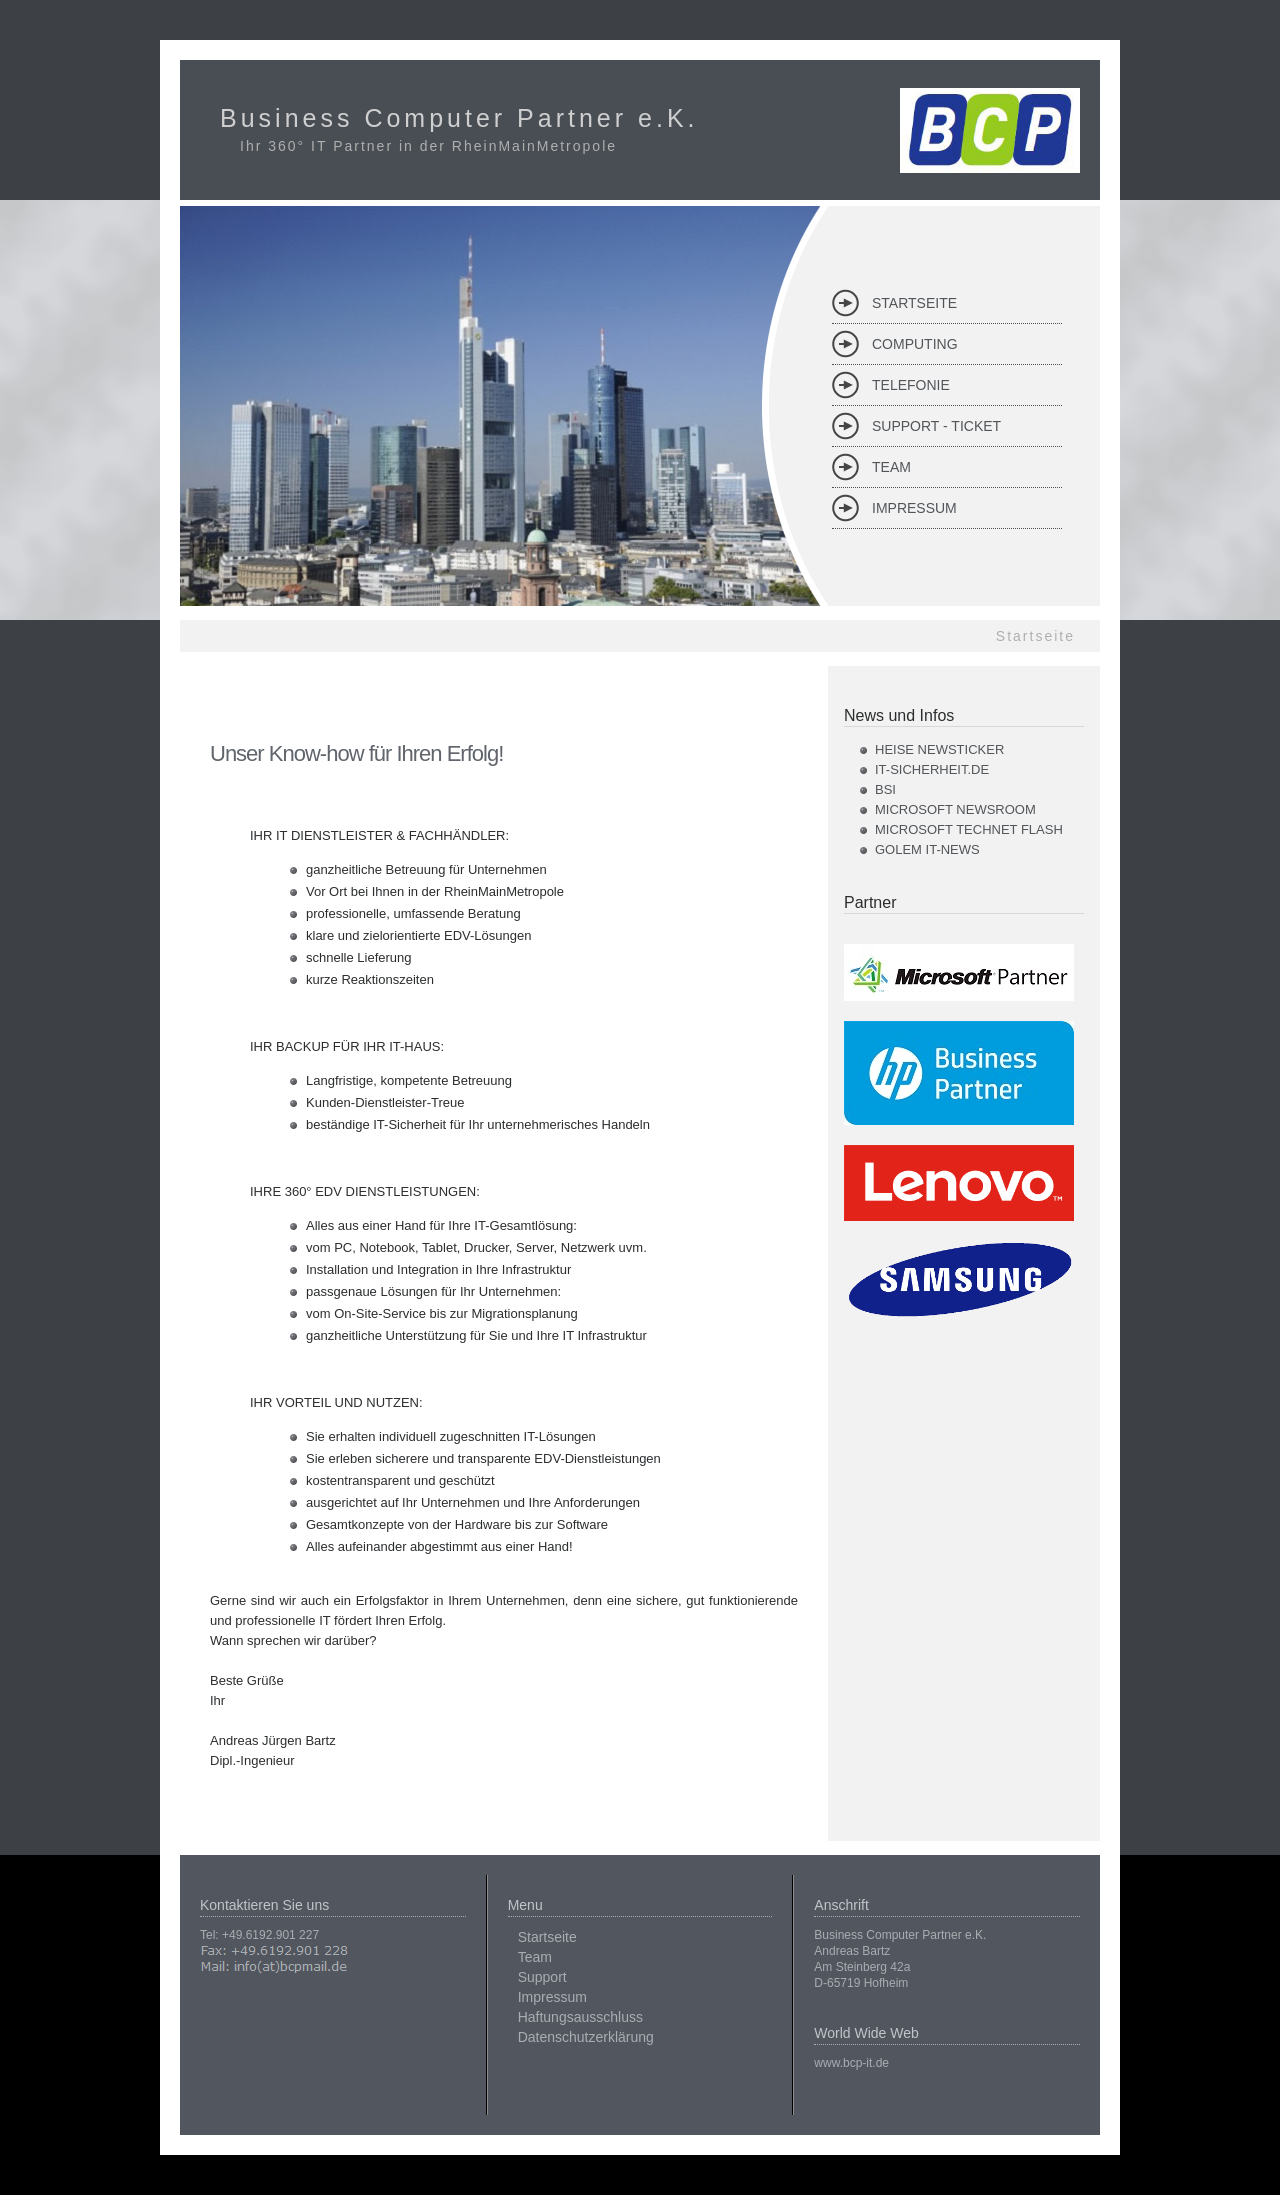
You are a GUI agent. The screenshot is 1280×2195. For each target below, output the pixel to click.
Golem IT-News (927, 849)
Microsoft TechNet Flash (969, 829)
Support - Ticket (936, 426)
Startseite (914, 303)
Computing (915, 344)
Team (891, 467)
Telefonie (911, 385)
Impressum (914, 508)
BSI (885, 789)
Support (542, 1977)
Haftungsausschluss (580, 2017)
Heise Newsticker (939, 749)
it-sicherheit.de (932, 769)
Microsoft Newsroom (955, 809)
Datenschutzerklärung (586, 2037)
